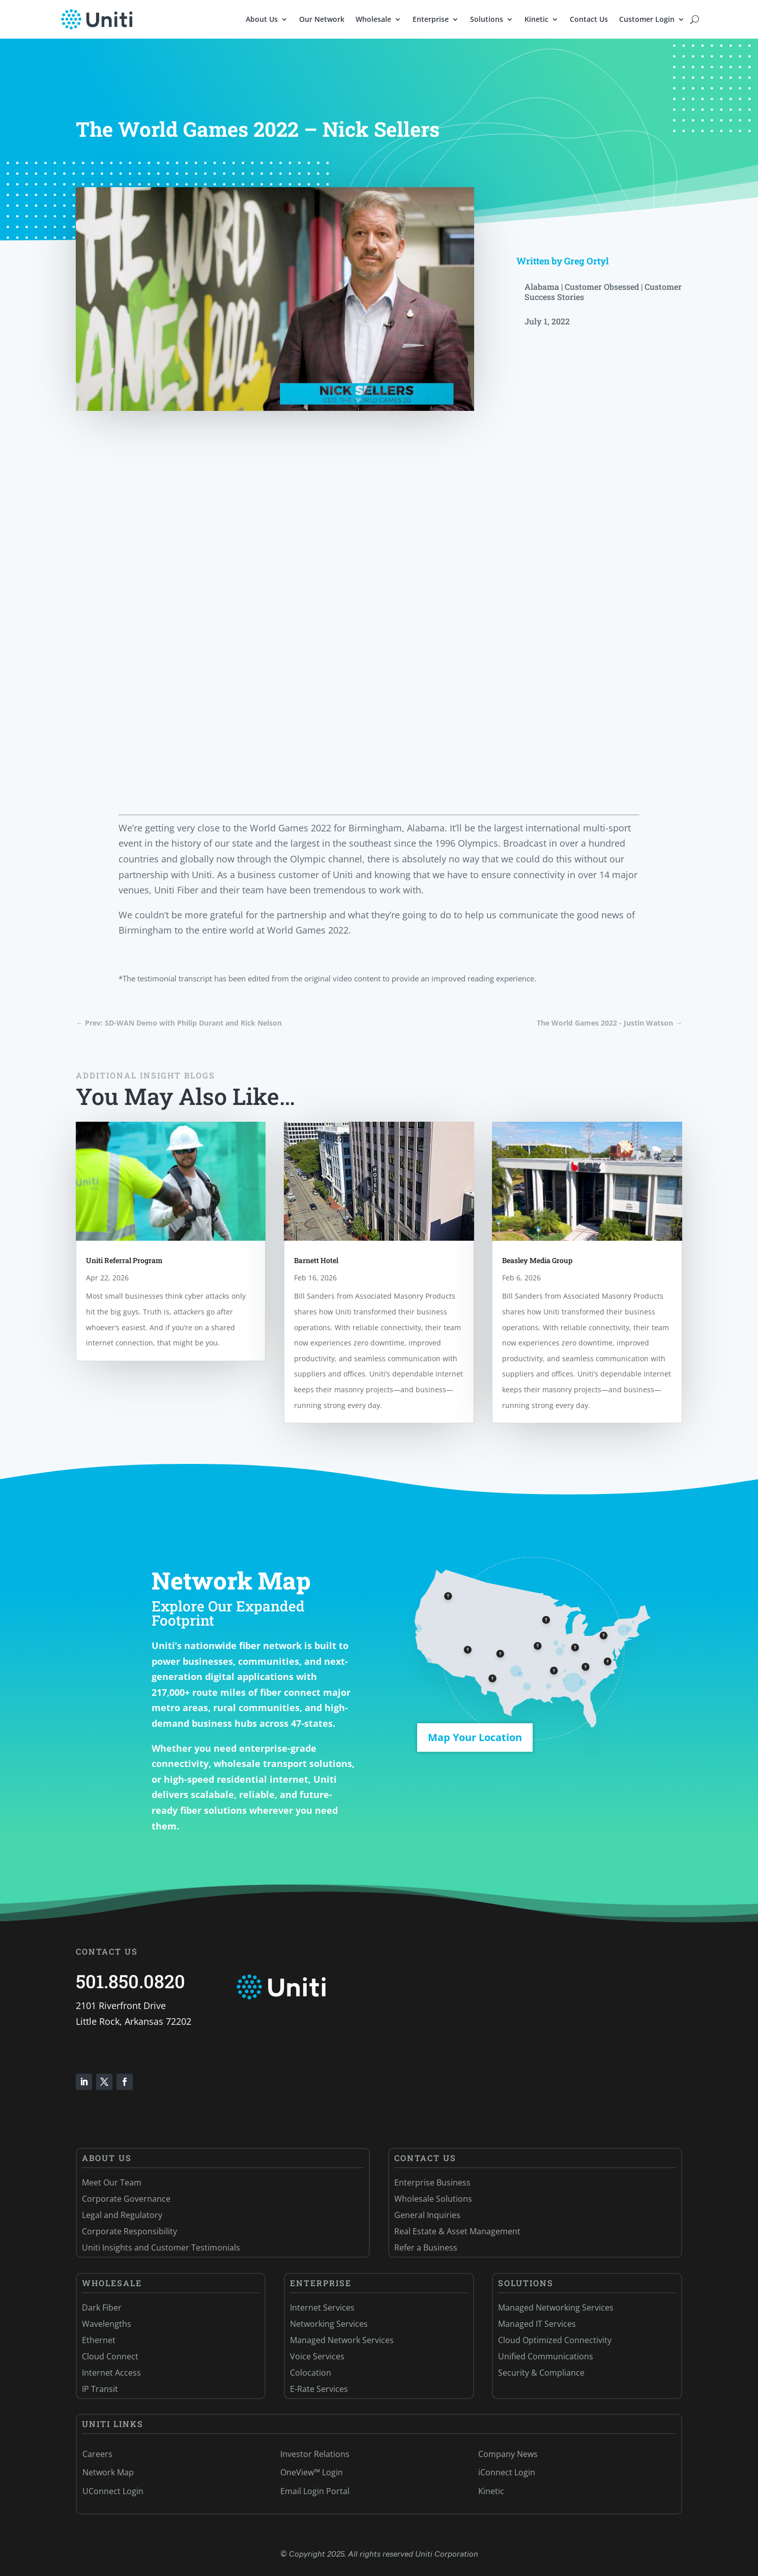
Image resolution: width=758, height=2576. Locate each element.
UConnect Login (112, 2491)
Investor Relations (314, 2454)
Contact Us (589, 19)
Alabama (541, 286)
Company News (508, 2454)
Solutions (486, 19)
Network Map (108, 2472)
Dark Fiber (102, 2307)
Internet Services (322, 2307)
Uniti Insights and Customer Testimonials (161, 2247)
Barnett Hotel (316, 1260)
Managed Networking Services (556, 2307)
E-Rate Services (319, 2388)
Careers (97, 2454)
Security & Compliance (541, 2372)
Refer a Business (425, 2247)
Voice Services (317, 2356)
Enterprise (431, 19)
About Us (262, 19)
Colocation (310, 2372)
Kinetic (536, 19)
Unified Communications (545, 2356)
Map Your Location (475, 1737)
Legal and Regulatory (122, 2215)
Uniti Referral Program (124, 1260)
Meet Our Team (111, 2182)
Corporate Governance (126, 2198)
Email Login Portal (314, 2491)
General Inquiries (427, 2215)
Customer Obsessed (602, 286)
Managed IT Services (537, 2323)
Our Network (321, 19)
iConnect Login (506, 2472)
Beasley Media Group (537, 1260)
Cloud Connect (110, 2356)
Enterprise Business (432, 2182)
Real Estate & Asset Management (457, 2231)
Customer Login (647, 19)
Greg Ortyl (586, 261)
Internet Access (111, 2372)
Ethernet (98, 2340)
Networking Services (329, 2323)
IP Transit (100, 2388)
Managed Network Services (342, 2340)
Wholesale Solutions (433, 2198)
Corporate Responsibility (129, 2231)
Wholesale (373, 19)
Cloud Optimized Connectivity (554, 2340)
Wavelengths (106, 2323)
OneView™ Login (311, 2472)
